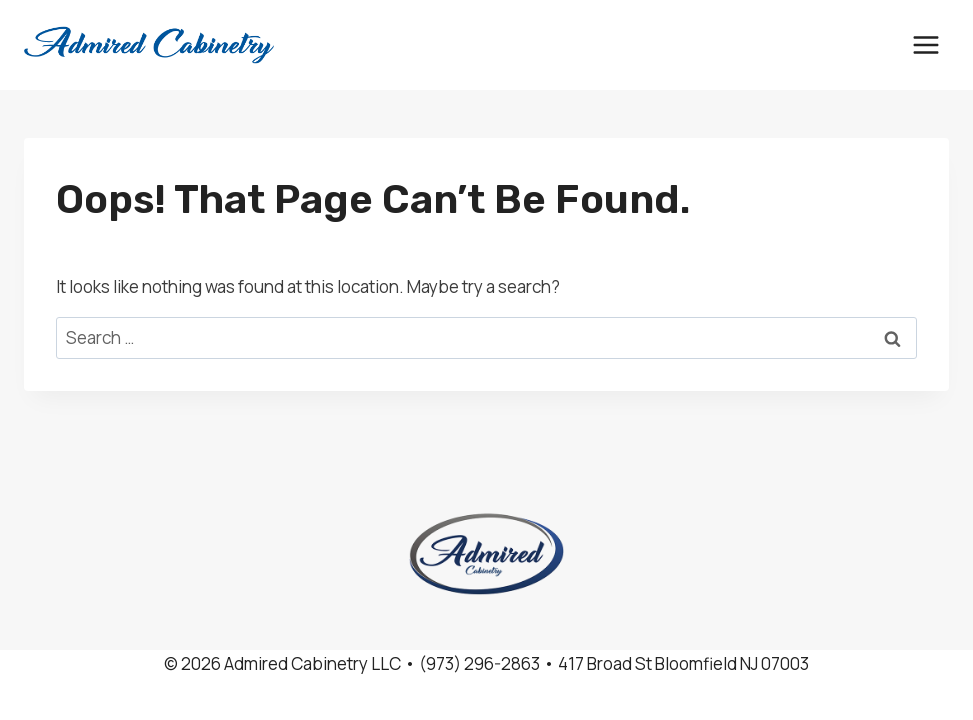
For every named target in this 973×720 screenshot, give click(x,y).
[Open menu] (925, 44)
